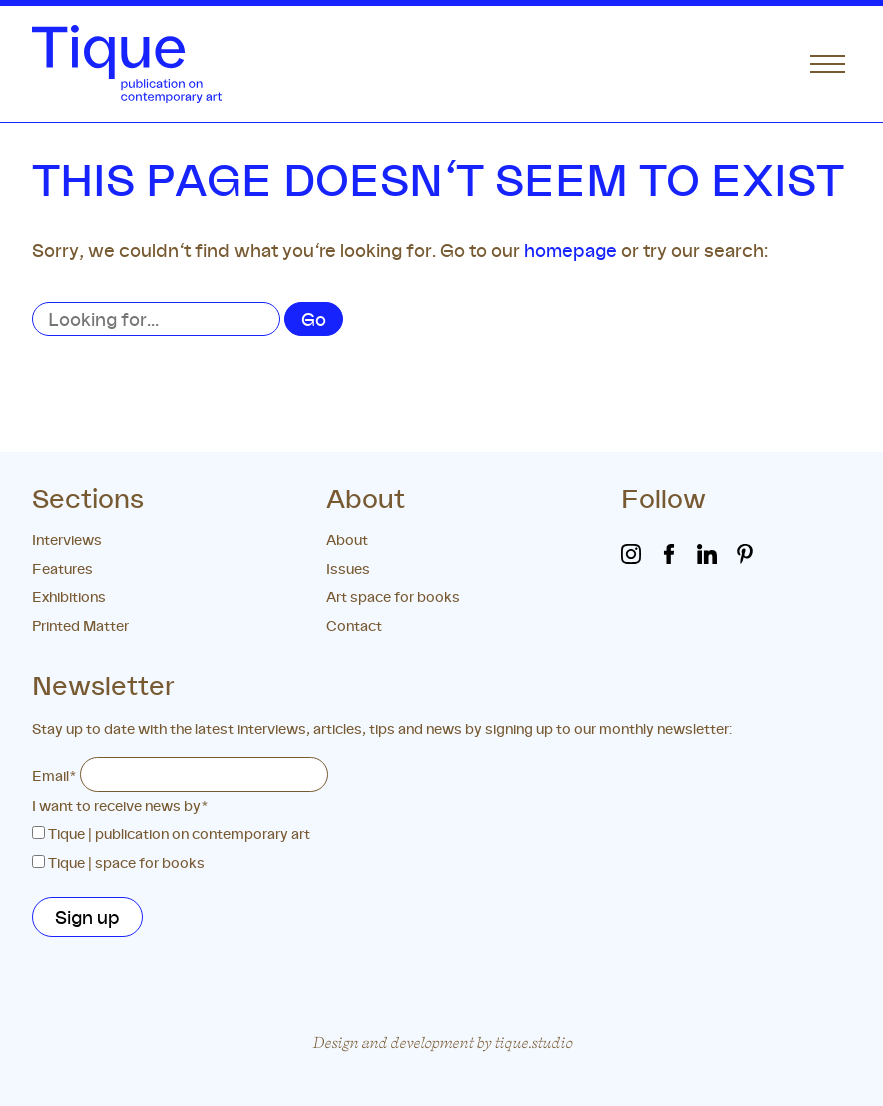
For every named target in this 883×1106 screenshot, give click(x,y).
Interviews (67, 539)
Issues (348, 568)
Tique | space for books (126, 862)
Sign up (87, 917)
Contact (354, 625)
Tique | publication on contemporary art (179, 833)
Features (62, 568)
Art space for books (393, 596)
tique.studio (533, 1042)
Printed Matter (80, 625)
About (347, 539)
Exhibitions (69, 596)
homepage (570, 250)
